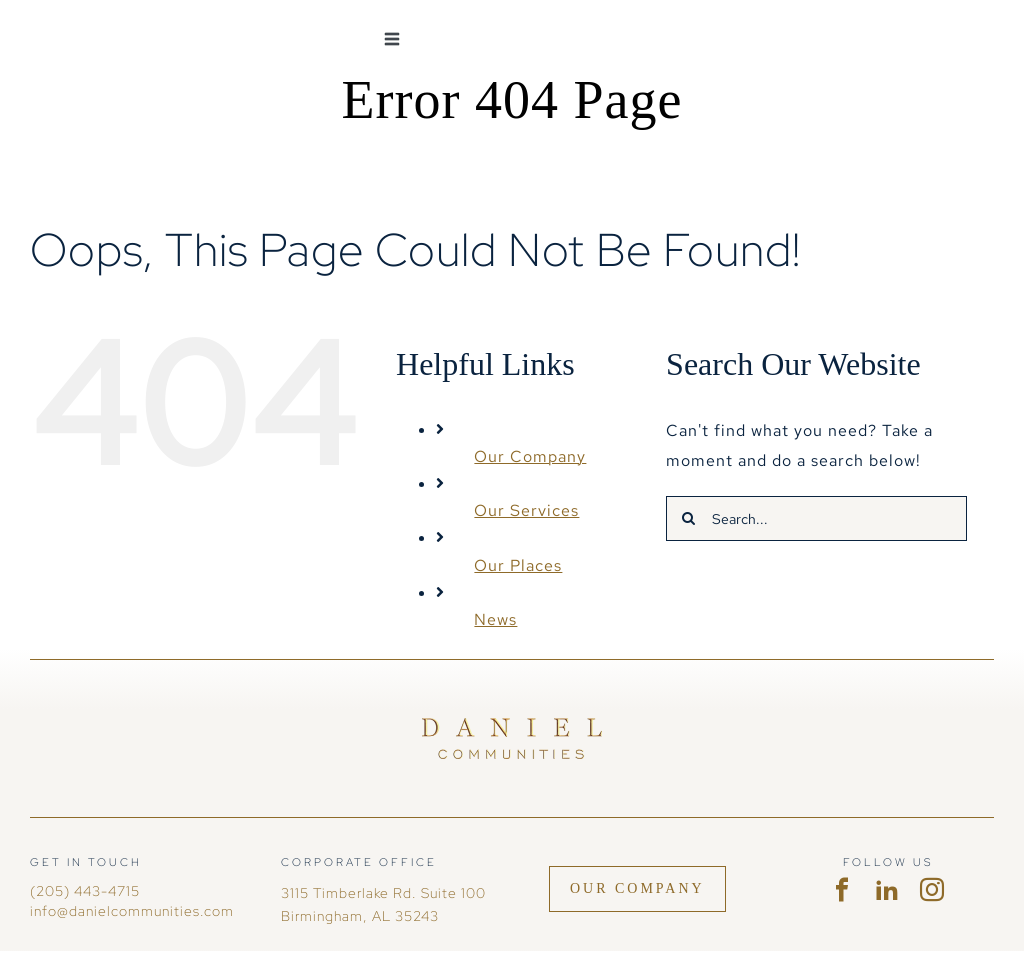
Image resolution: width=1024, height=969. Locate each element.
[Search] (688, 518)
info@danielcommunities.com (132, 911)
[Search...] (816, 518)
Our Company (530, 456)
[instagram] (932, 890)
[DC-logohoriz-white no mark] (130, 22)
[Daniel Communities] (512, 725)
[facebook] (842, 890)
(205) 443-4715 (85, 891)
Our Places (518, 565)
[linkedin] (887, 890)
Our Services (526, 510)
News (495, 619)
